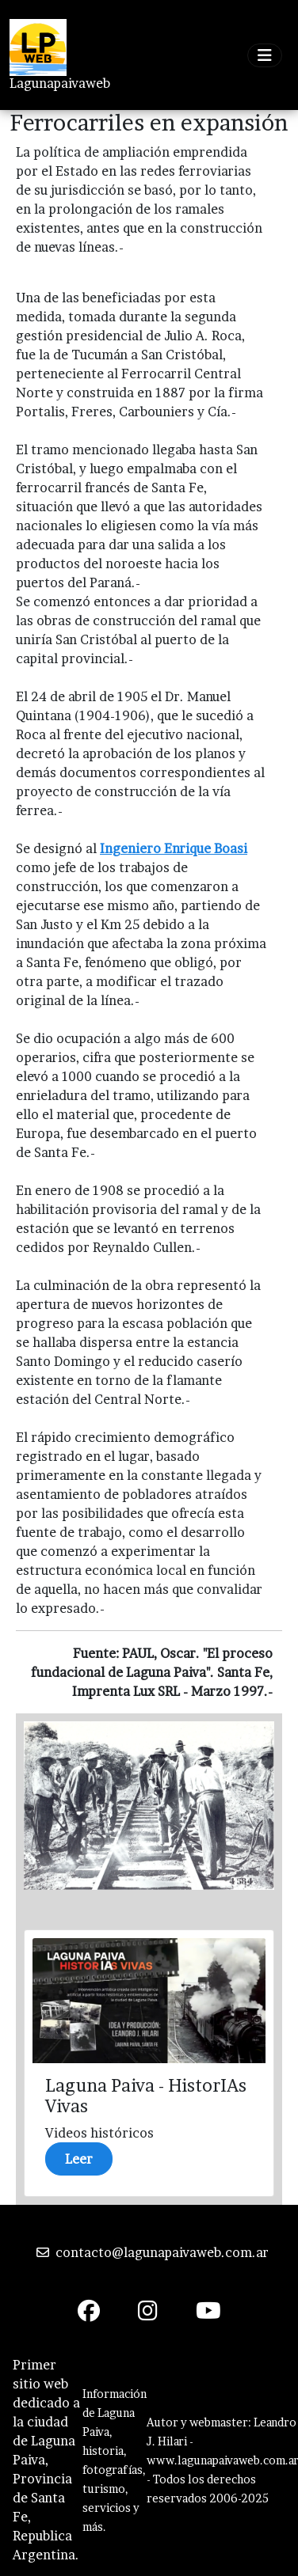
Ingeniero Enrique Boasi (173, 848)
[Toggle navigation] (264, 55)
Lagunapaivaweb (60, 83)
